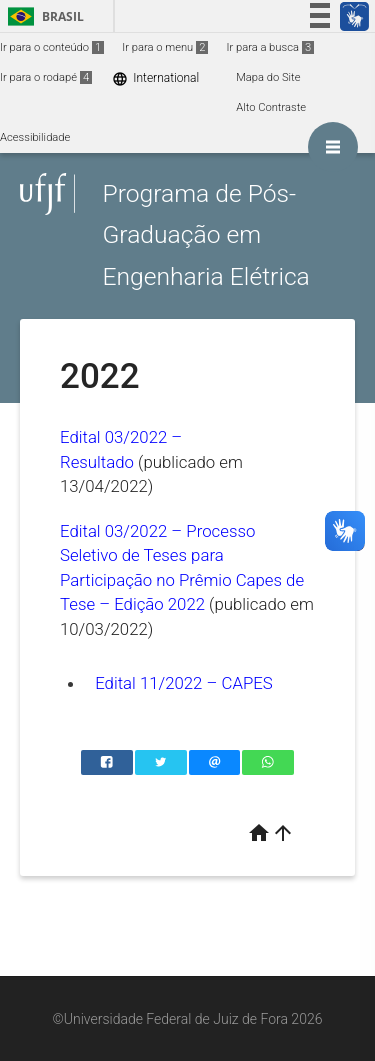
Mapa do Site (268, 77)
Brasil (42, 16)
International (155, 78)
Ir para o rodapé (46, 77)
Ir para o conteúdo (52, 47)
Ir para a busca (270, 47)
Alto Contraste (271, 107)
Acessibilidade (35, 137)
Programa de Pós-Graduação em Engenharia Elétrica (205, 235)
